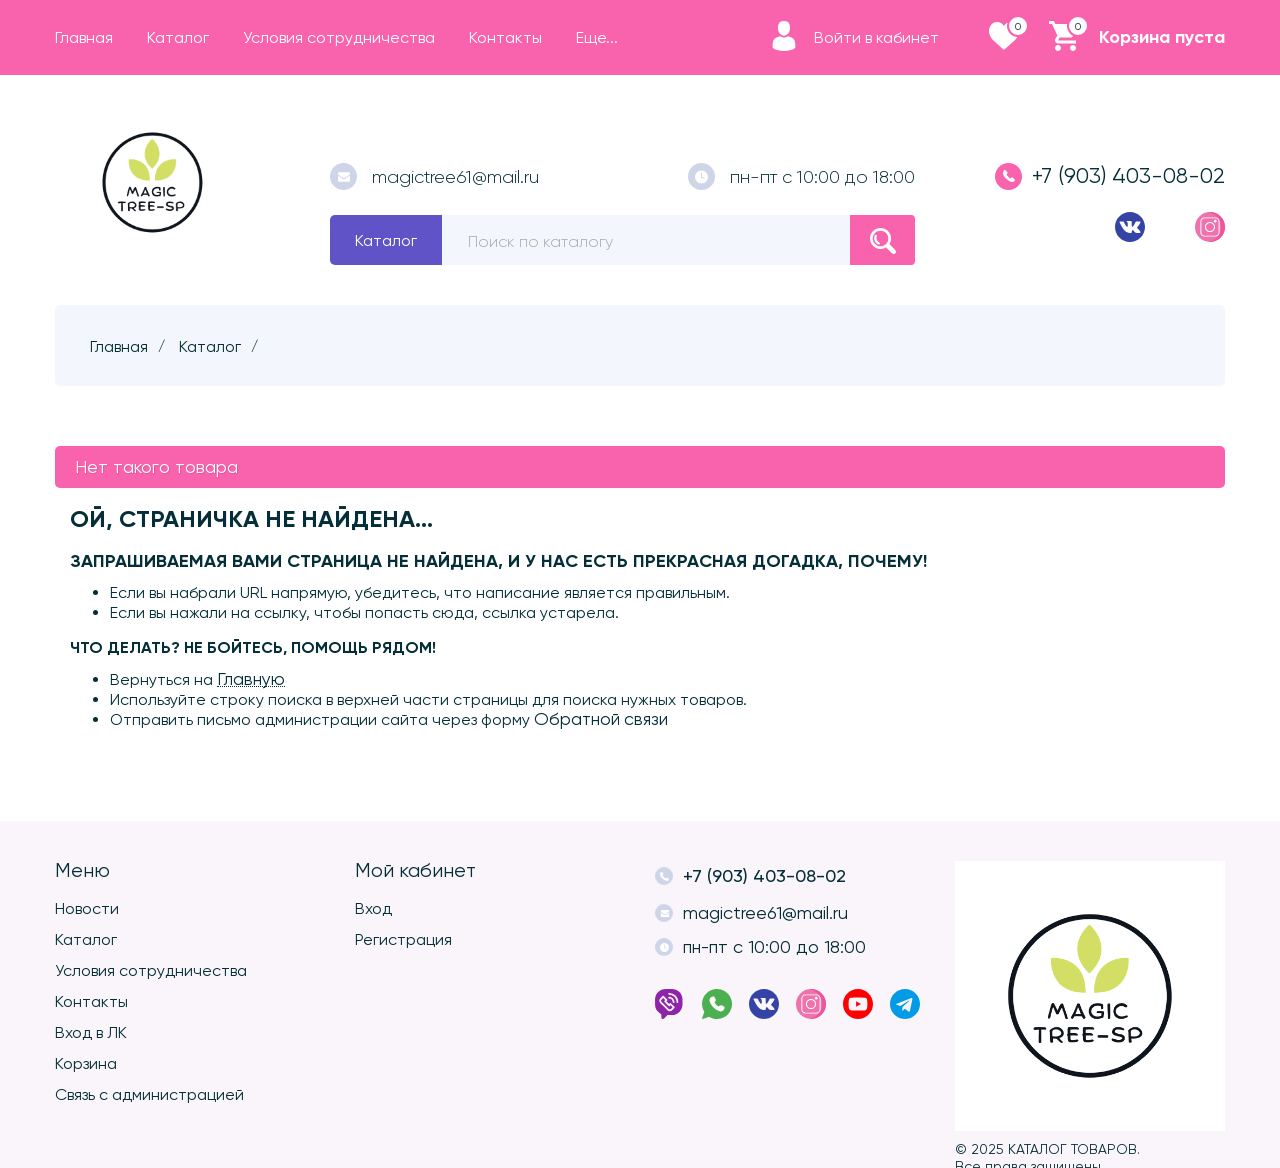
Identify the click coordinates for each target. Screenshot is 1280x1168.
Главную (251, 679)
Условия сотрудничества (151, 970)
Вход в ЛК (91, 1032)
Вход (373, 908)
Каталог (386, 240)
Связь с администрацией (149, 1094)
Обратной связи (601, 719)
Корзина (86, 1063)
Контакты (91, 1001)
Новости (87, 908)
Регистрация (403, 939)
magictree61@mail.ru (434, 176)
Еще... (597, 37)
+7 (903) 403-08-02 (1110, 176)
